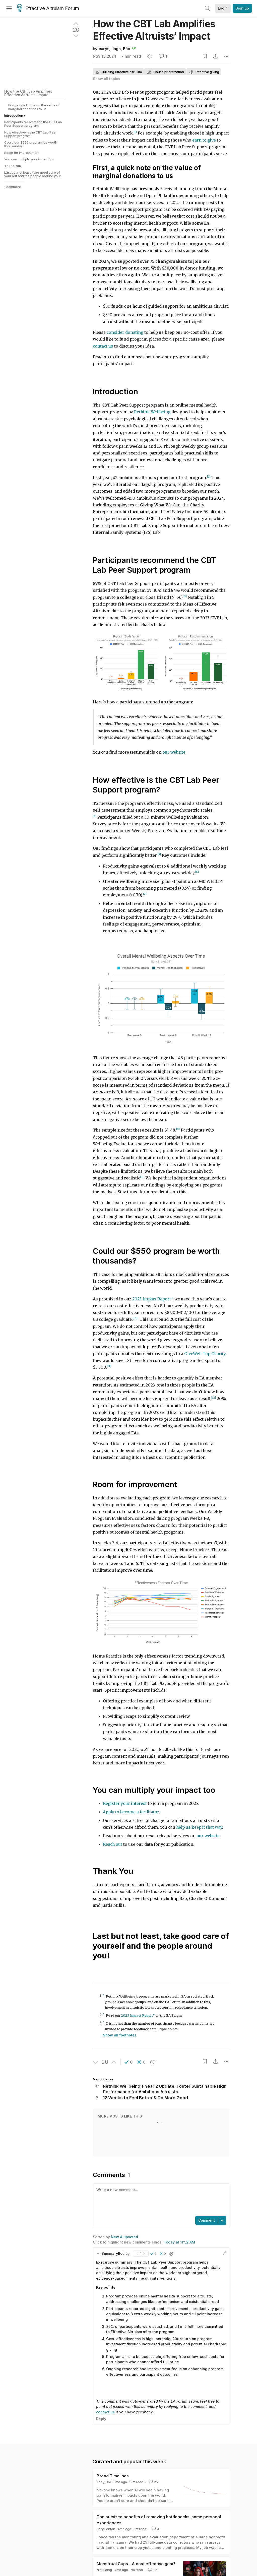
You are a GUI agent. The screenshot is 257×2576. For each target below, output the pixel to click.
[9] (142, 1177)
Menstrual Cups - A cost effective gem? (109, 2557)
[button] (128, 2062)
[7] (144, 894)
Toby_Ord (77, 2482)
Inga (117, 48)
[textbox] (160, 2199)
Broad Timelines (86, 2475)
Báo (126, 48)
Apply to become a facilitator (131, 1812)
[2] (208, 476)
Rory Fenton (79, 2523)
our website (173, 752)
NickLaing (78, 2564)
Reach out (112, 1844)
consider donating (125, 332)
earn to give (204, 140)
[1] (135, 132)
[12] (213, 1397)
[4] (94, 816)
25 (126, 2482)
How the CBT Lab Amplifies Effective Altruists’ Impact (28, 93)
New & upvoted (124, 2237)
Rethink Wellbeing (152, 412)
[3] (185, 596)
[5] (159, 854)
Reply (101, 2419)
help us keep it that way (199, 1827)
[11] (109, 1366)
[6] (197, 872)
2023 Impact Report (151, 1299)
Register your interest (125, 1803)
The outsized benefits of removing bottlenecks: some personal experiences (145, 2516)
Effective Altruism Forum (48, 8)
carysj (104, 48)
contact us (103, 346)
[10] (135, 1318)
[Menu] (9, 8)
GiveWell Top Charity (204, 1353)
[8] (178, 1129)
